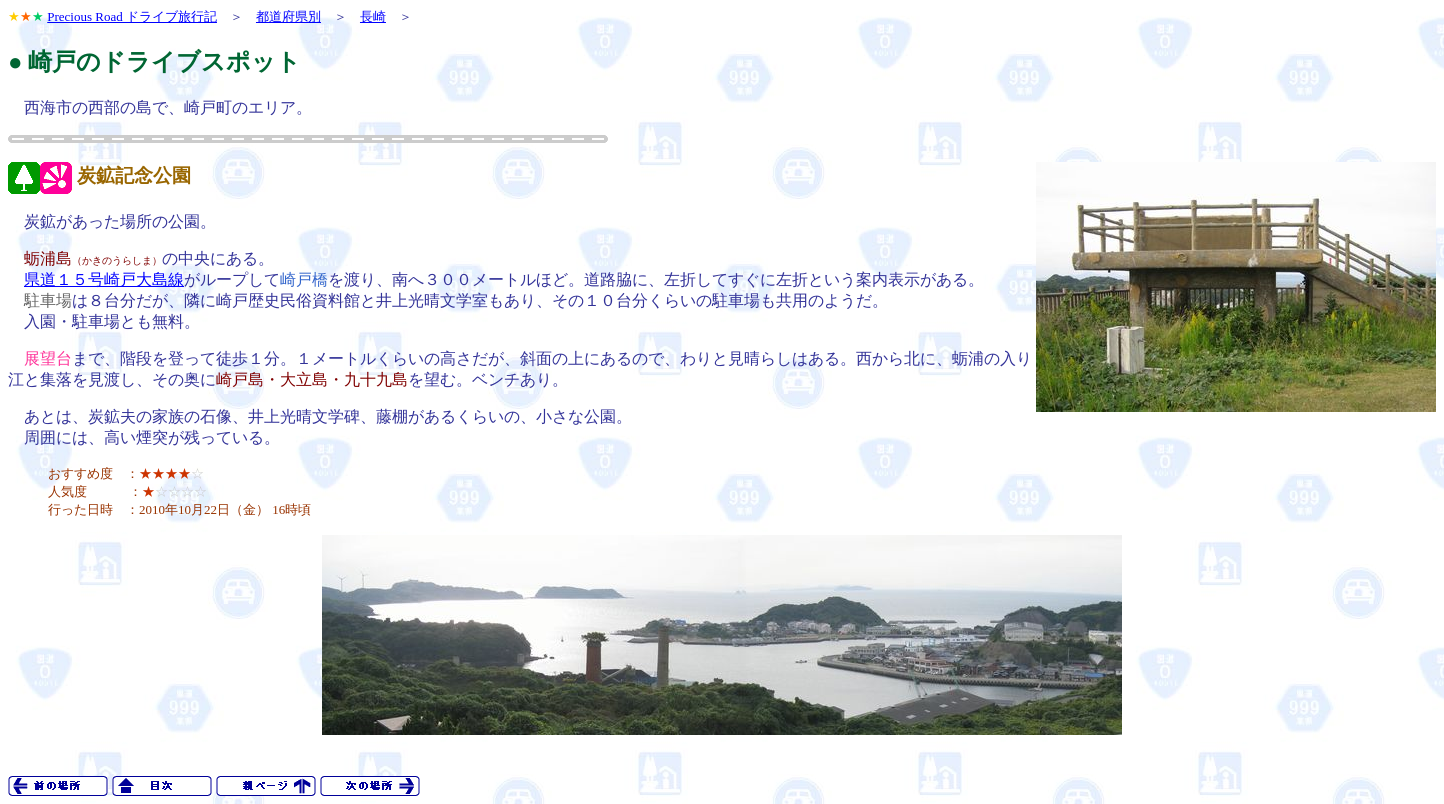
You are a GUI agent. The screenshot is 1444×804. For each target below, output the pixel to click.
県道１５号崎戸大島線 (104, 279)
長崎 (373, 16)
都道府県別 (288, 16)
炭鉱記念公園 (134, 175)
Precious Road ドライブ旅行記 (132, 16)
